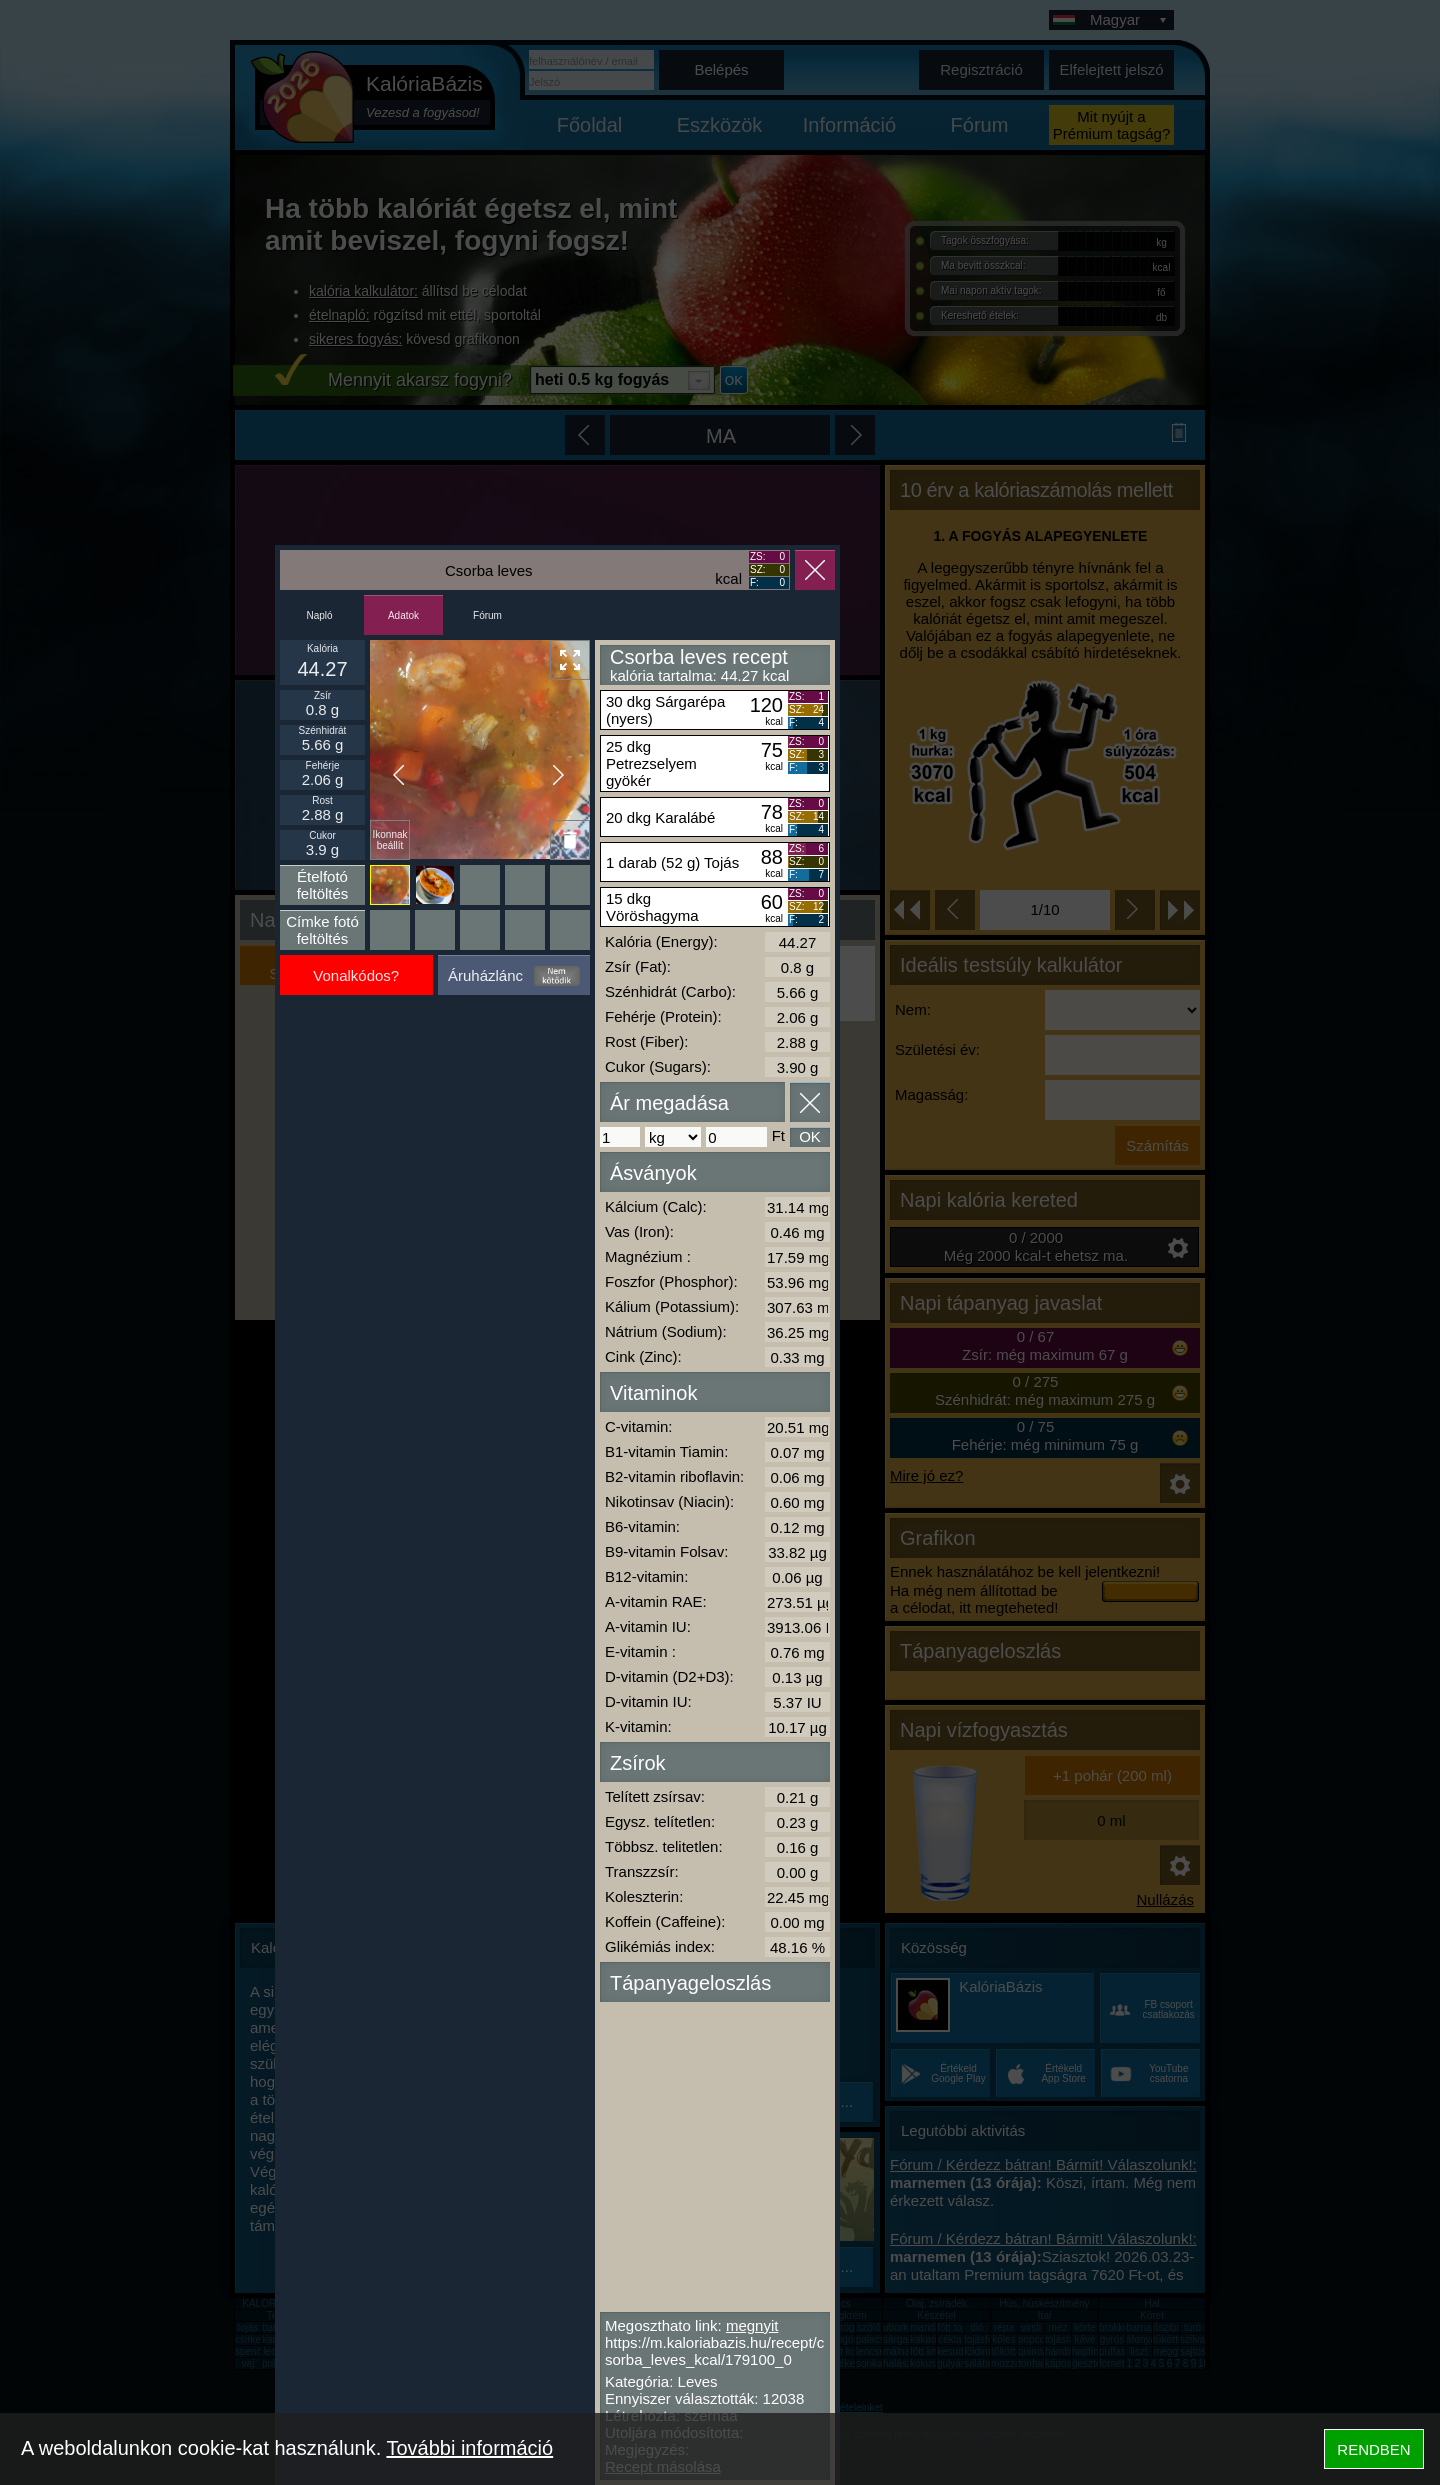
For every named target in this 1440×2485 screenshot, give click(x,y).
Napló (319, 615)
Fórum (487, 615)
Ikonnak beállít (389, 840)
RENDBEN (1373, 2449)
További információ (469, 2448)
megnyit (752, 2325)
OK (810, 1136)
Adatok (403, 615)
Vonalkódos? (356, 975)
